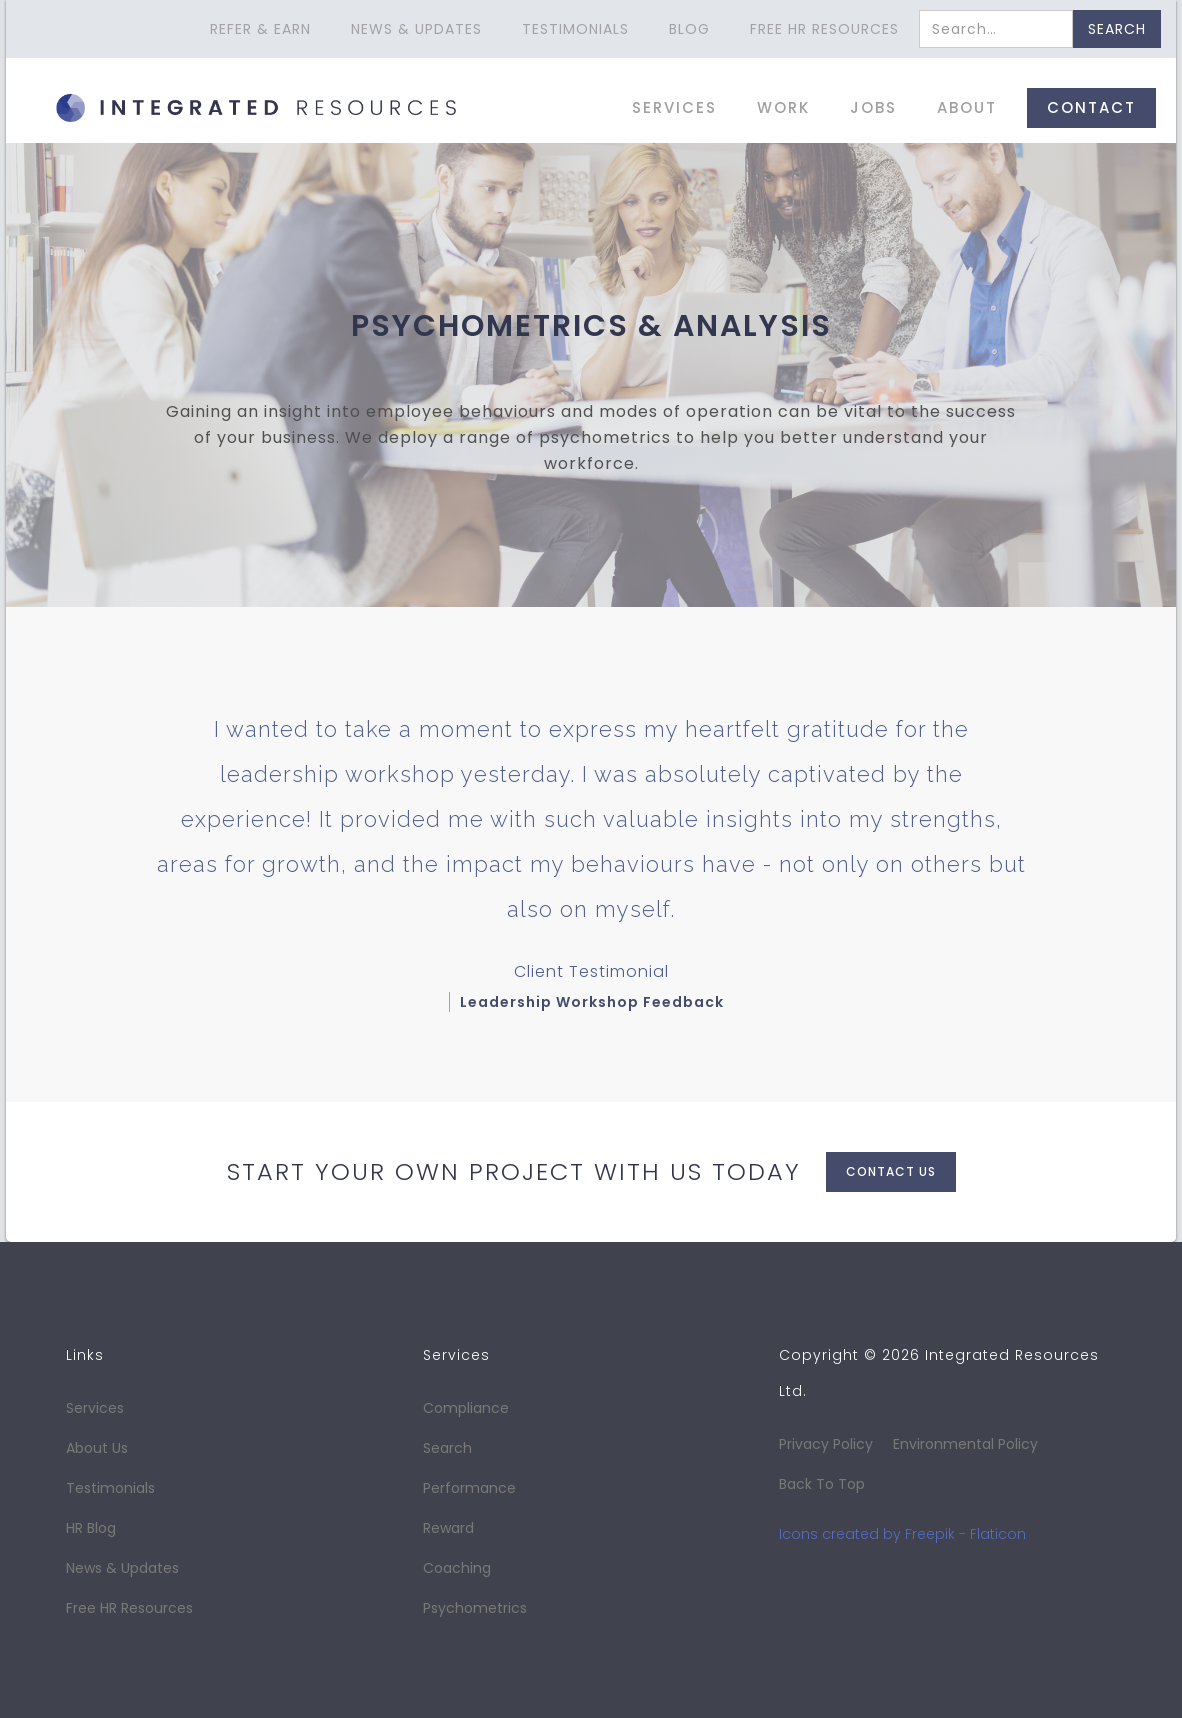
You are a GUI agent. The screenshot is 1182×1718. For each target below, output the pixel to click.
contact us (891, 1171)
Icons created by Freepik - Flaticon (902, 1534)
